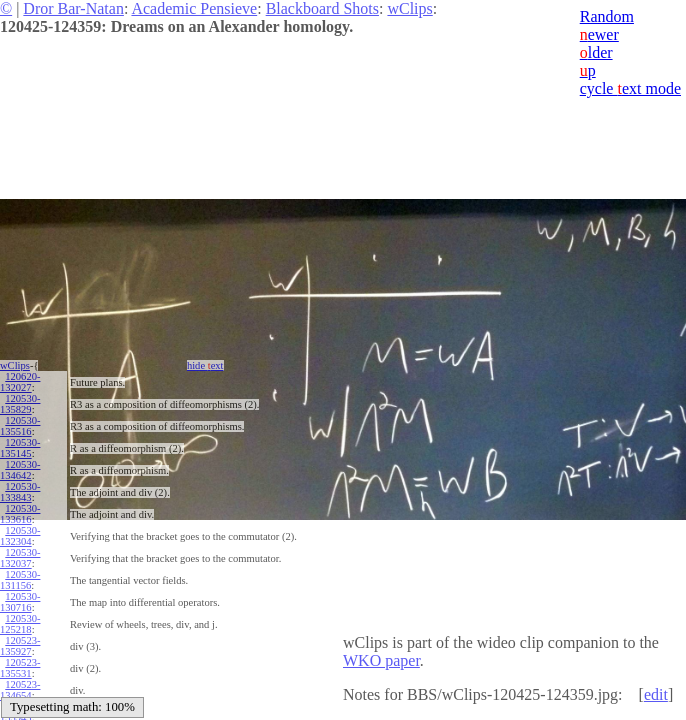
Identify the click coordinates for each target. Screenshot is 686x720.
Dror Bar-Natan (73, 8)
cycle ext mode (630, 88)
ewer (599, 34)
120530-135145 (20, 448)
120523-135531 (20, 668)
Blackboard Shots (322, 8)
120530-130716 (20, 602)
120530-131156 (20, 580)
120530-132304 (20, 536)
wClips (409, 8)
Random (607, 16)
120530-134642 (20, 470)
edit (656, 694)
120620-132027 (20, 382)
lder (596, 52)
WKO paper (381, 660)
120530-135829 (20, 404)
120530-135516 (20, 426)
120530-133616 (20, 514)
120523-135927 (20, 646)
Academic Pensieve (194, 8)
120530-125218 (20, 624)
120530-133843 (20, 492)
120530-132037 (20, 558)
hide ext (205, 365)
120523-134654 (20, 690)
